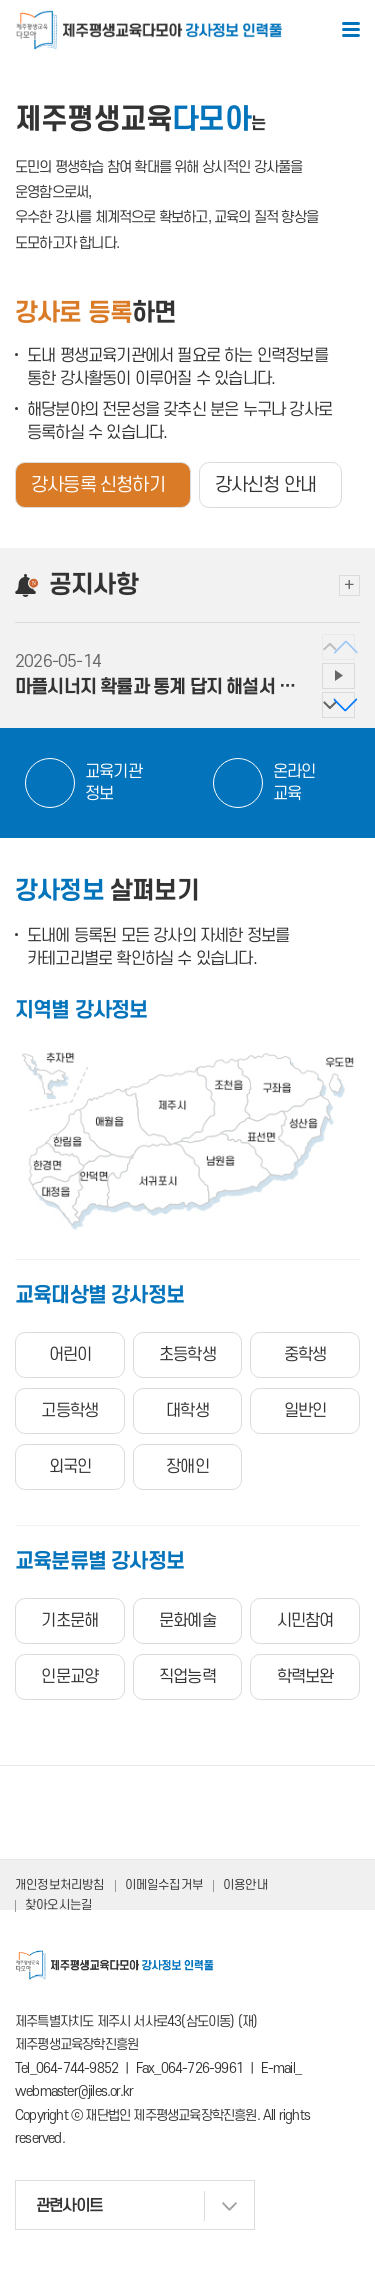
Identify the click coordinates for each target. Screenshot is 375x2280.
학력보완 (305, 1677)
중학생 (305, 1355)
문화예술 (187, 1621)
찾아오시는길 (58, 1905)
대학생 (187, 1411)
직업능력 (187, 1677)
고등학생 (69, 1411)
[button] (338, 705)
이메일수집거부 (164, 1885)
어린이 (70, 1355)
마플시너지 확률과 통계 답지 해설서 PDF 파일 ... (157, 687)
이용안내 (245, 1885)
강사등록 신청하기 (98, 485)
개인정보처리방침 (60, 1885)
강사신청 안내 (265, 485)
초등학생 (187, 1355)
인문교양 (69, 1677)
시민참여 (305, 1621)
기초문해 (69, 1621)
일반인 (305, 1411)
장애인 (187, 1467)
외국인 (70, 1467)
